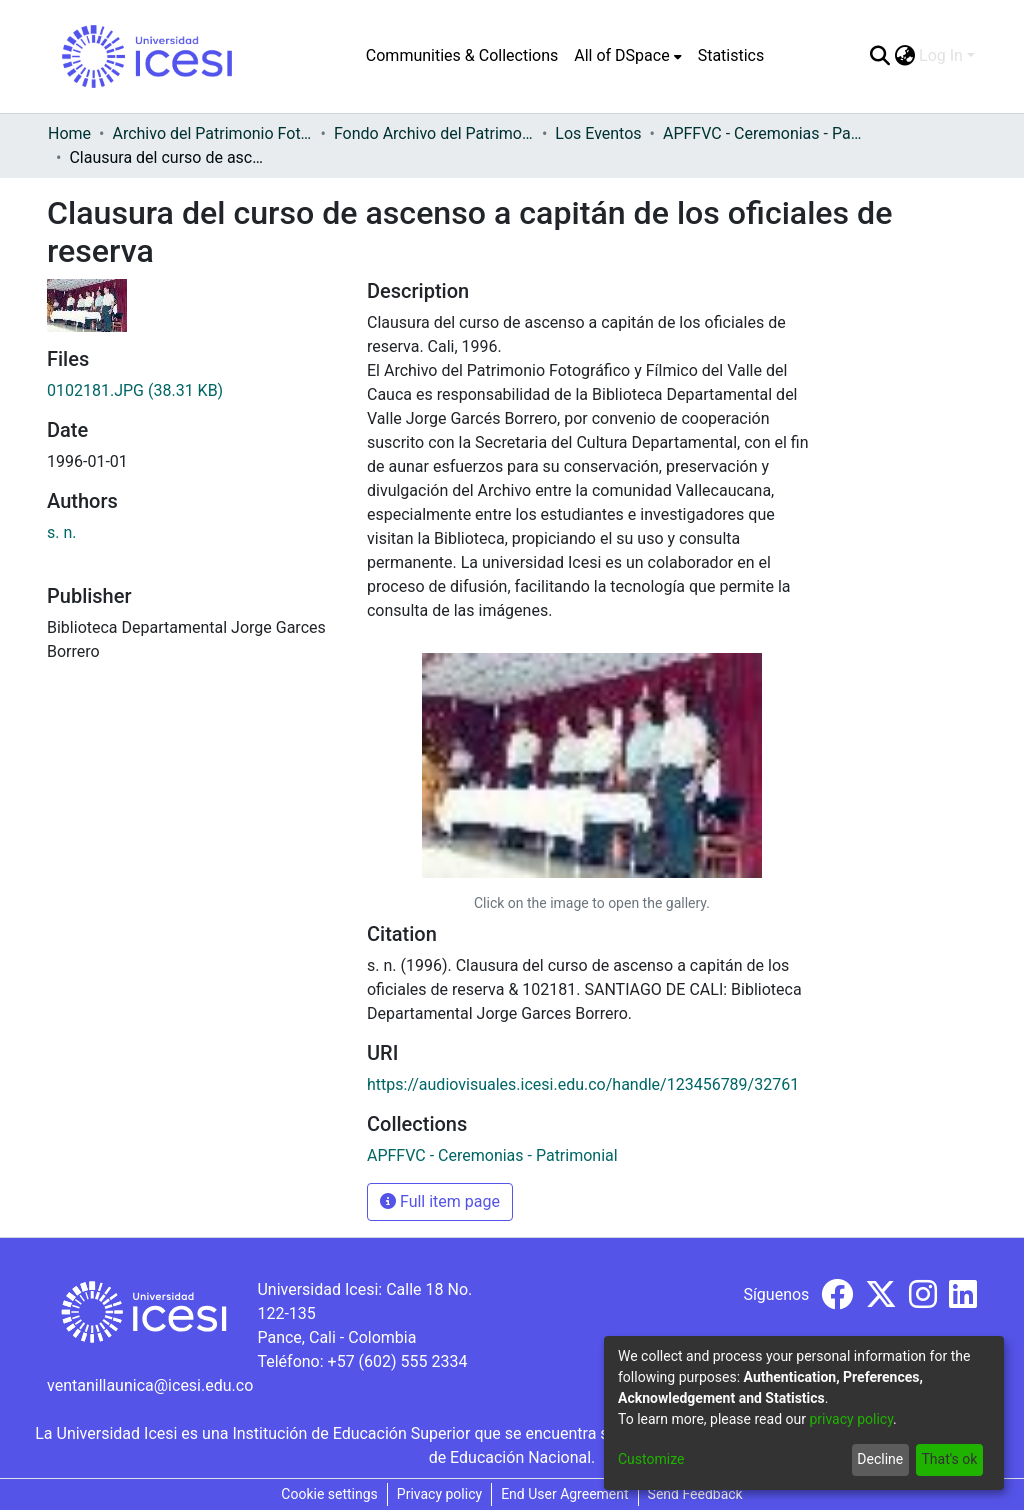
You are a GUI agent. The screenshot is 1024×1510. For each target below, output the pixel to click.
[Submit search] (879, 56)
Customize (651, 1459)
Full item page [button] (440, 1201)
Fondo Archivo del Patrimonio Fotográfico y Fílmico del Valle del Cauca (434, 133)
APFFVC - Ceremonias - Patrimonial (763, 133)
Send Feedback (695, 1494)
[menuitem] (627, 56)
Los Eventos (598, 133)
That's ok (949, 1459)
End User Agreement (564, 1494)
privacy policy (851, 1419)
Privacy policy (439, 1494)
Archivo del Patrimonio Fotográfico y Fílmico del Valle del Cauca (212, 133)
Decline (880, 1459)
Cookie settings (329, 1494)
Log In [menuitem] (941, 55)
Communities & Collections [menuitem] (462, 55)
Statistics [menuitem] (731, 55)
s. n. (62, 532)
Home (69, 133)
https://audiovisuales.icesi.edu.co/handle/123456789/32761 (583, 1084)
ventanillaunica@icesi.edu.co (150, 1385)
